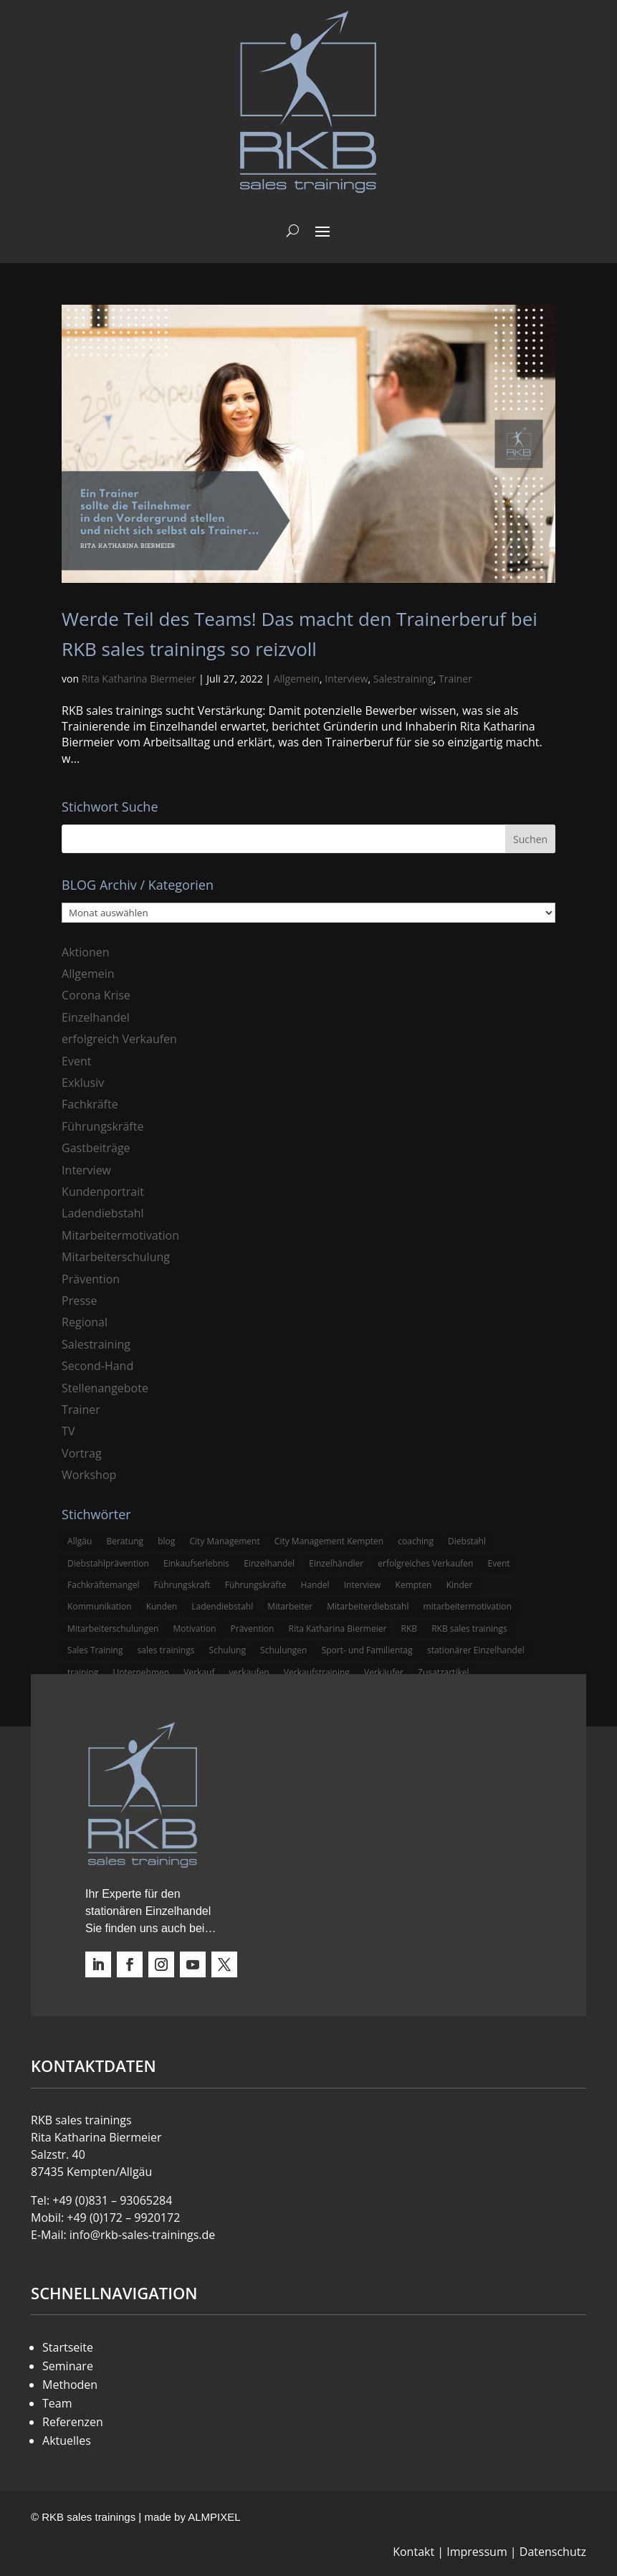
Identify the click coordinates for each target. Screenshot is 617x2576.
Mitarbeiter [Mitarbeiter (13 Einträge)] (289, 1606)
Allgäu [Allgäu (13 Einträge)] (79, 1541)
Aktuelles (66, 2440)
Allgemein (297, 678)
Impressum (476, 2552)
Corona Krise (96, 995)
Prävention (91, 1279)
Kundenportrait (103, 1191)
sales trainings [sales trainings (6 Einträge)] (166, 1650)
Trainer (455, 678)
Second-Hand (97, 1366)
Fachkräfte (90, 1104)
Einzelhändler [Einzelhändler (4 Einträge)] (336, 1563)
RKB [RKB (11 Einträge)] (409, 1628)
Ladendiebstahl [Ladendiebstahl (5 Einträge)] (222, 1606)
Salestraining (403, 678)
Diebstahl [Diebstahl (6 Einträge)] (467, 1541)
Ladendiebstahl (103, 1213)
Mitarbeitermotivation (120, 1235)
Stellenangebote (105, 1388)
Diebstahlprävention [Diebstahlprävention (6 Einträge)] (108, 1563)
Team (57, 2403)
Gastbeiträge (96, 1148)
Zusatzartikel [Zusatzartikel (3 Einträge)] (443, 1672)
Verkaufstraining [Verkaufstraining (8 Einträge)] (317, 1672)
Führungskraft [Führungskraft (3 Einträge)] (182, 1585)
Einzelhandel (96, 1017)
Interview (346, 678)
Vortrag (82, 1453)
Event (76, 1061)
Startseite (67, 2347)
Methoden (69, 2384)
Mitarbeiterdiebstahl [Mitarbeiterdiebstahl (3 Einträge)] (367, 1606)
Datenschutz (553, 2552)
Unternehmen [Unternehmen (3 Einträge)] (141, 1672)
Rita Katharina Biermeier (139, 678)
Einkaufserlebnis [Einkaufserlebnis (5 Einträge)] (196, 1563)
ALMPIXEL (214, 2517)
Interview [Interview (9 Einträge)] (362, 1585)
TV (68, 1431)
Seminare (67, 2366)
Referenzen (72, 2422)
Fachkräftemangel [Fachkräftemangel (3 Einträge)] (103, 1585)
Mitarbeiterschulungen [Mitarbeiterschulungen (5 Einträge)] (112, 1628)
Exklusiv (83, 1082)
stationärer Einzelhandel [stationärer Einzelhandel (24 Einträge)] (476, 1650)
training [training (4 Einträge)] (82, 1672)
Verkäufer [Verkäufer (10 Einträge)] (383, 1672)
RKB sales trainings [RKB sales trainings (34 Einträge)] (469, 1628)
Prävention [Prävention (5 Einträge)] (252, 1628)
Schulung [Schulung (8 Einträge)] (227, 1650)
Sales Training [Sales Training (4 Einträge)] (95, 1650)
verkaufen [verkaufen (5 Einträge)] (249, 1672)
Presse (79, 1300)
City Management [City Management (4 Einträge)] (224, 1541)
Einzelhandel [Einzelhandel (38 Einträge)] (269, 1563)
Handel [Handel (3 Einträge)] (315, 1585)
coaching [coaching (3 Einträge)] (416, 1541)
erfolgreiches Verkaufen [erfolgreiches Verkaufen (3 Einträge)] (425, 1563)
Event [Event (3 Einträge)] (499, 1563)
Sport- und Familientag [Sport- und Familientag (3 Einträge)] (367, 1650)
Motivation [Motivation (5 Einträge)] (194, 1628)
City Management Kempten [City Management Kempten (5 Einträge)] (328, 1541)
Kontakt (413, 2552)
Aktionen (86, 952)
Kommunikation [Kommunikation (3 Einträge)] (99, 1606)
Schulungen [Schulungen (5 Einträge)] (283, 1650)
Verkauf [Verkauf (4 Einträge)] (198, 1672)
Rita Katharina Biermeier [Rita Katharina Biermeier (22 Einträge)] (337, 1628)
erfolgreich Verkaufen (119, 1039)
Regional (84, 1322)
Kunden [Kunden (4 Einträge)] (162, 1606)
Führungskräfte (102, 1126)
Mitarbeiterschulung (116, 1257)
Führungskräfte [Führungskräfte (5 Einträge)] (256, 1585)
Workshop (89, 1475)
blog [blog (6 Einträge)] (166, 1541)
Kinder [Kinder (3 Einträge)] (459, 1585)
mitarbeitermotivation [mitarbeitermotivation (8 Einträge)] (468, 1606)
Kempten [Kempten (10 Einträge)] (414, 1585)
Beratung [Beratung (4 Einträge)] (124, 1541)
